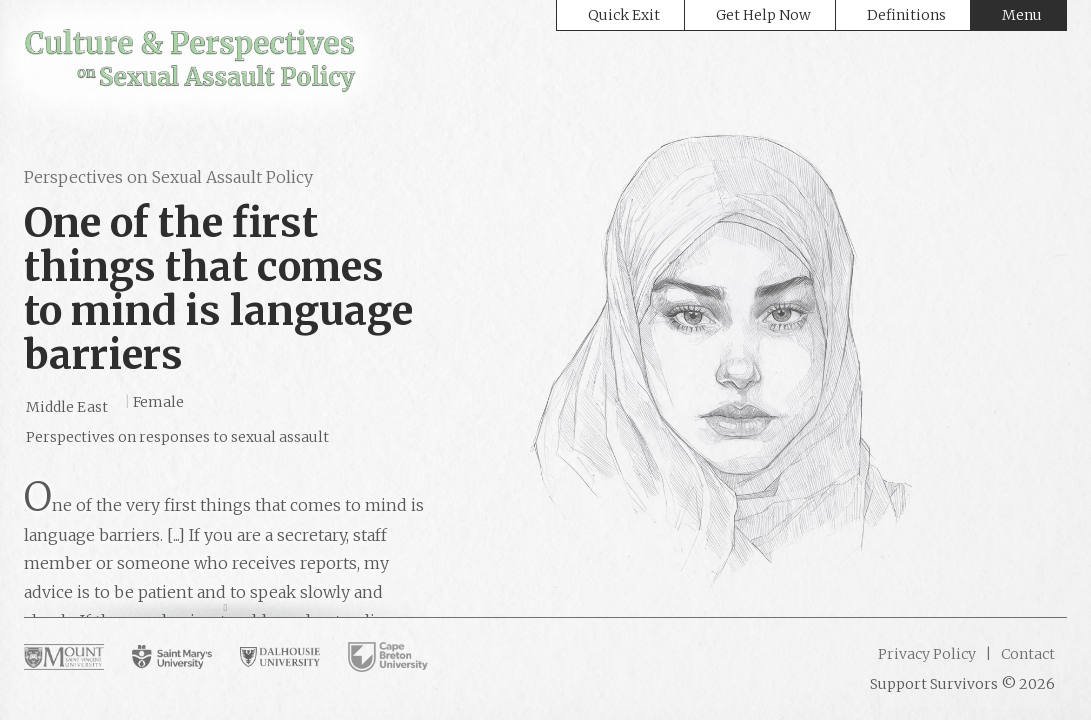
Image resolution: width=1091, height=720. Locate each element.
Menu (1022, 15)
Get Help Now (763, 15)
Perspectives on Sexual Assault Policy (168, 177)
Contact (1026, 654)
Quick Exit (624, 15)
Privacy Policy (927, 654)
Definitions (906, 15)
